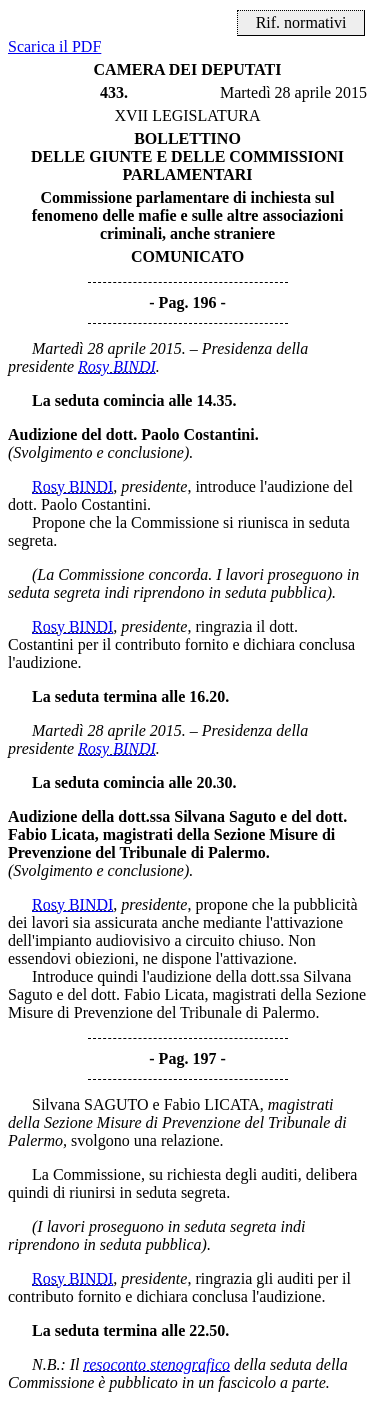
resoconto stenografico (157, 1364)
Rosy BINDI (117, 366)
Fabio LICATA (212, 1104)
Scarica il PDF (54, 46)
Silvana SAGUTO (90, 1104)
